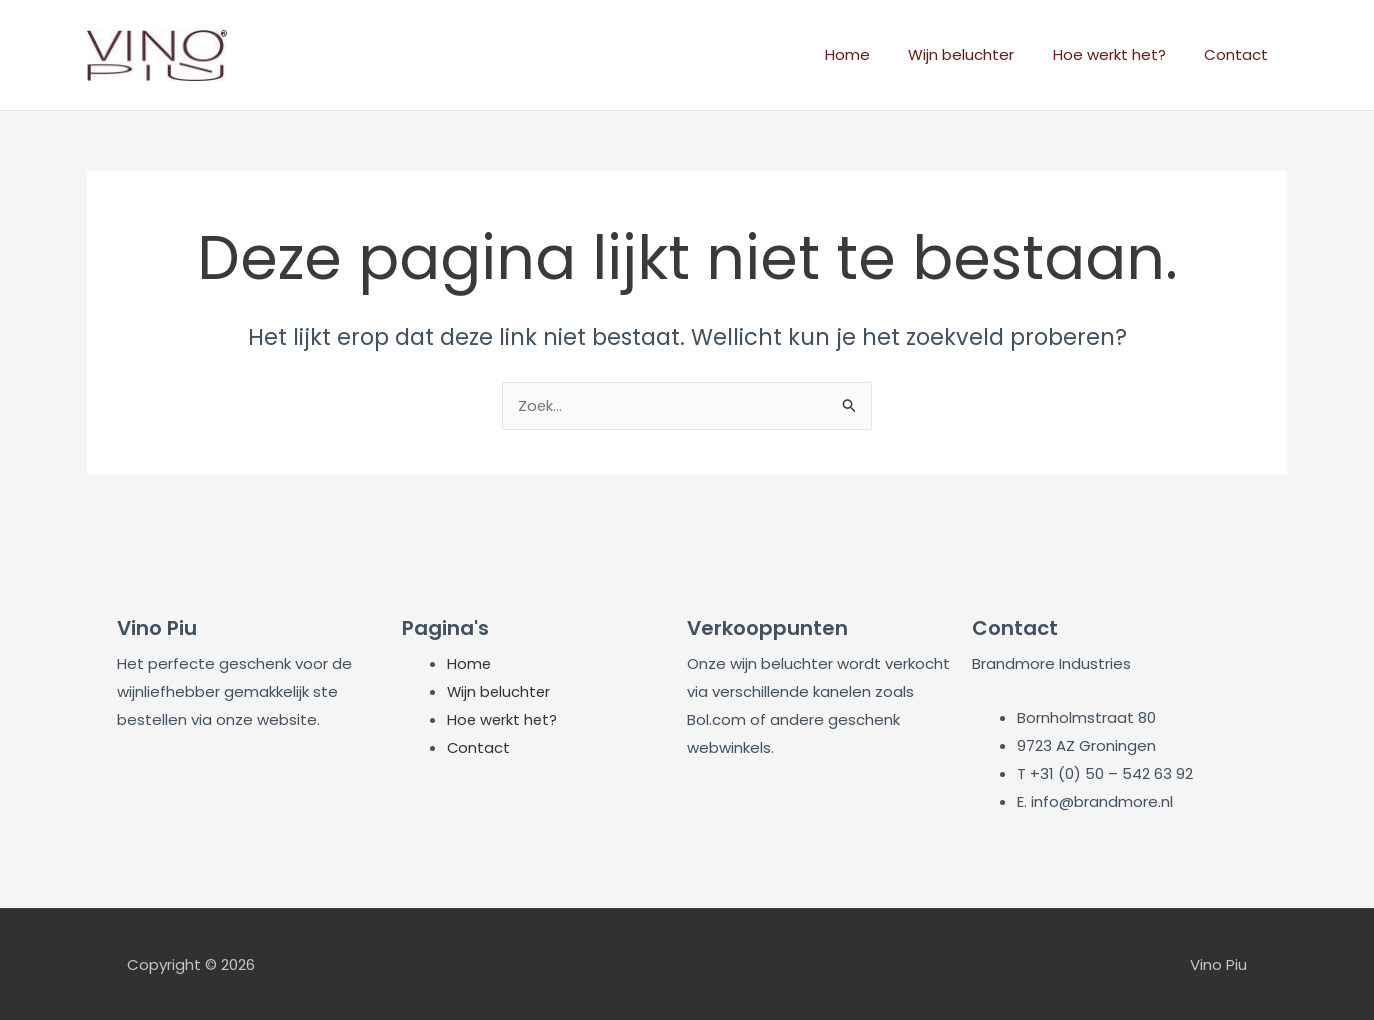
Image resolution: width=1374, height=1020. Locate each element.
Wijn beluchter (982, 54)
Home (876, 54)
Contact (1240, 54)
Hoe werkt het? (1121, 54)
